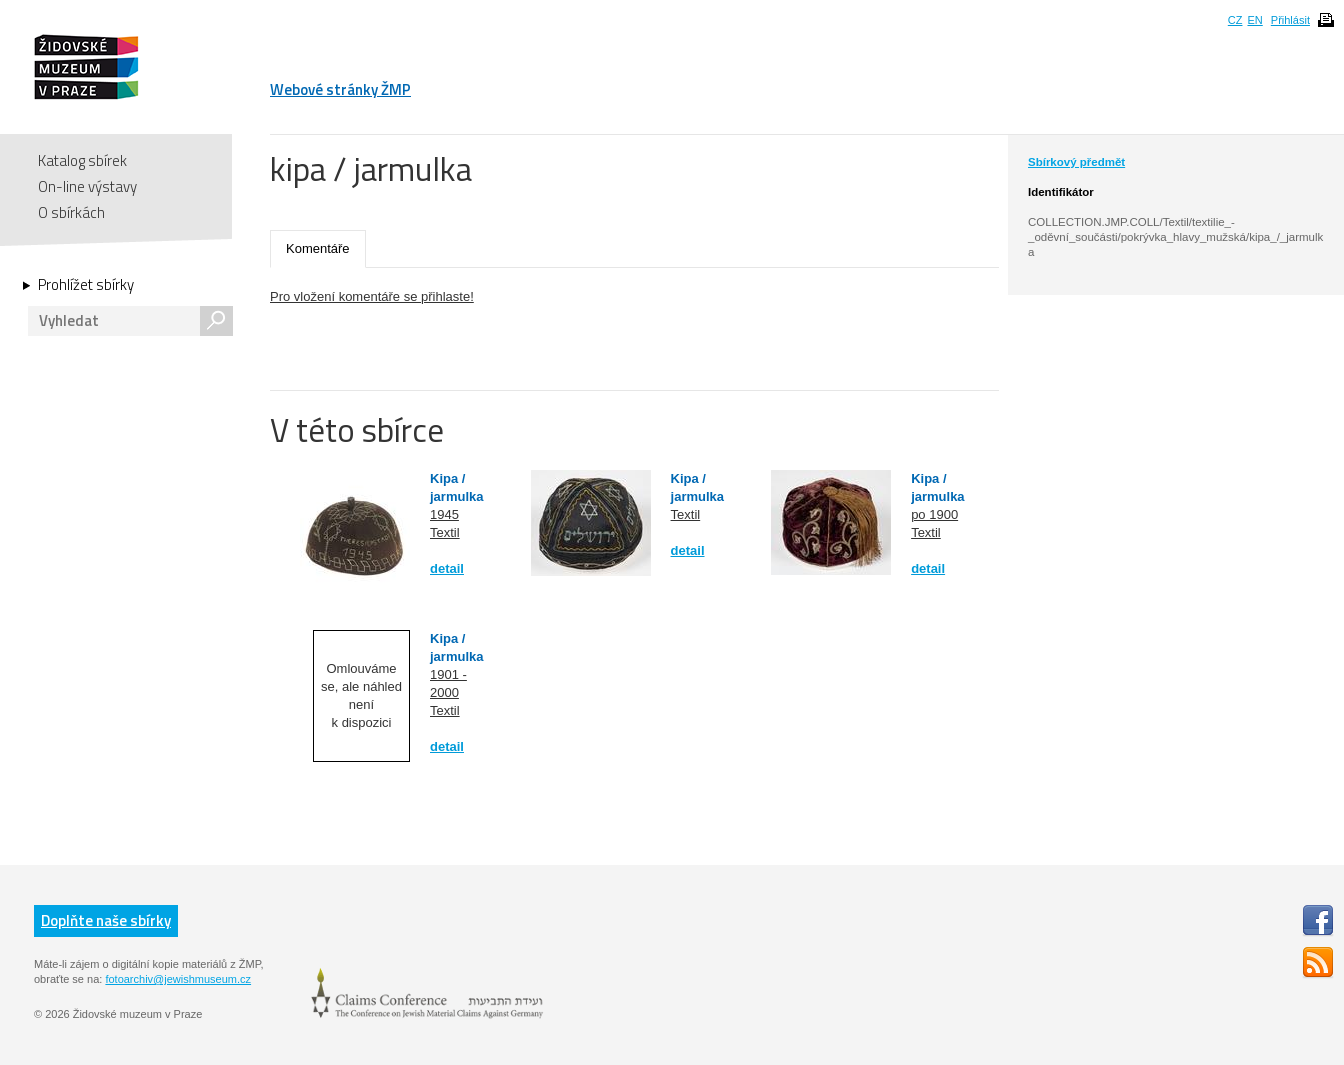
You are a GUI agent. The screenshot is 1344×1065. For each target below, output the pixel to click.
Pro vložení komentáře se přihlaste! (372, 296)
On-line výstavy (87, 186)
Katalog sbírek (82, 160)
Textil (445, 532)
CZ (1235, 20)
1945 (444, 514)
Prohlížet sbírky (86, 285)
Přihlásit (1290, 20)
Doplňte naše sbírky (106, 920)
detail (447, 568)
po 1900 (934, 514)
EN (1254, 20)
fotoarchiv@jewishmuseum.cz (178, 979)
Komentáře (318, 248)
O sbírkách (71, 212)
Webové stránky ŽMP (340, 89)
